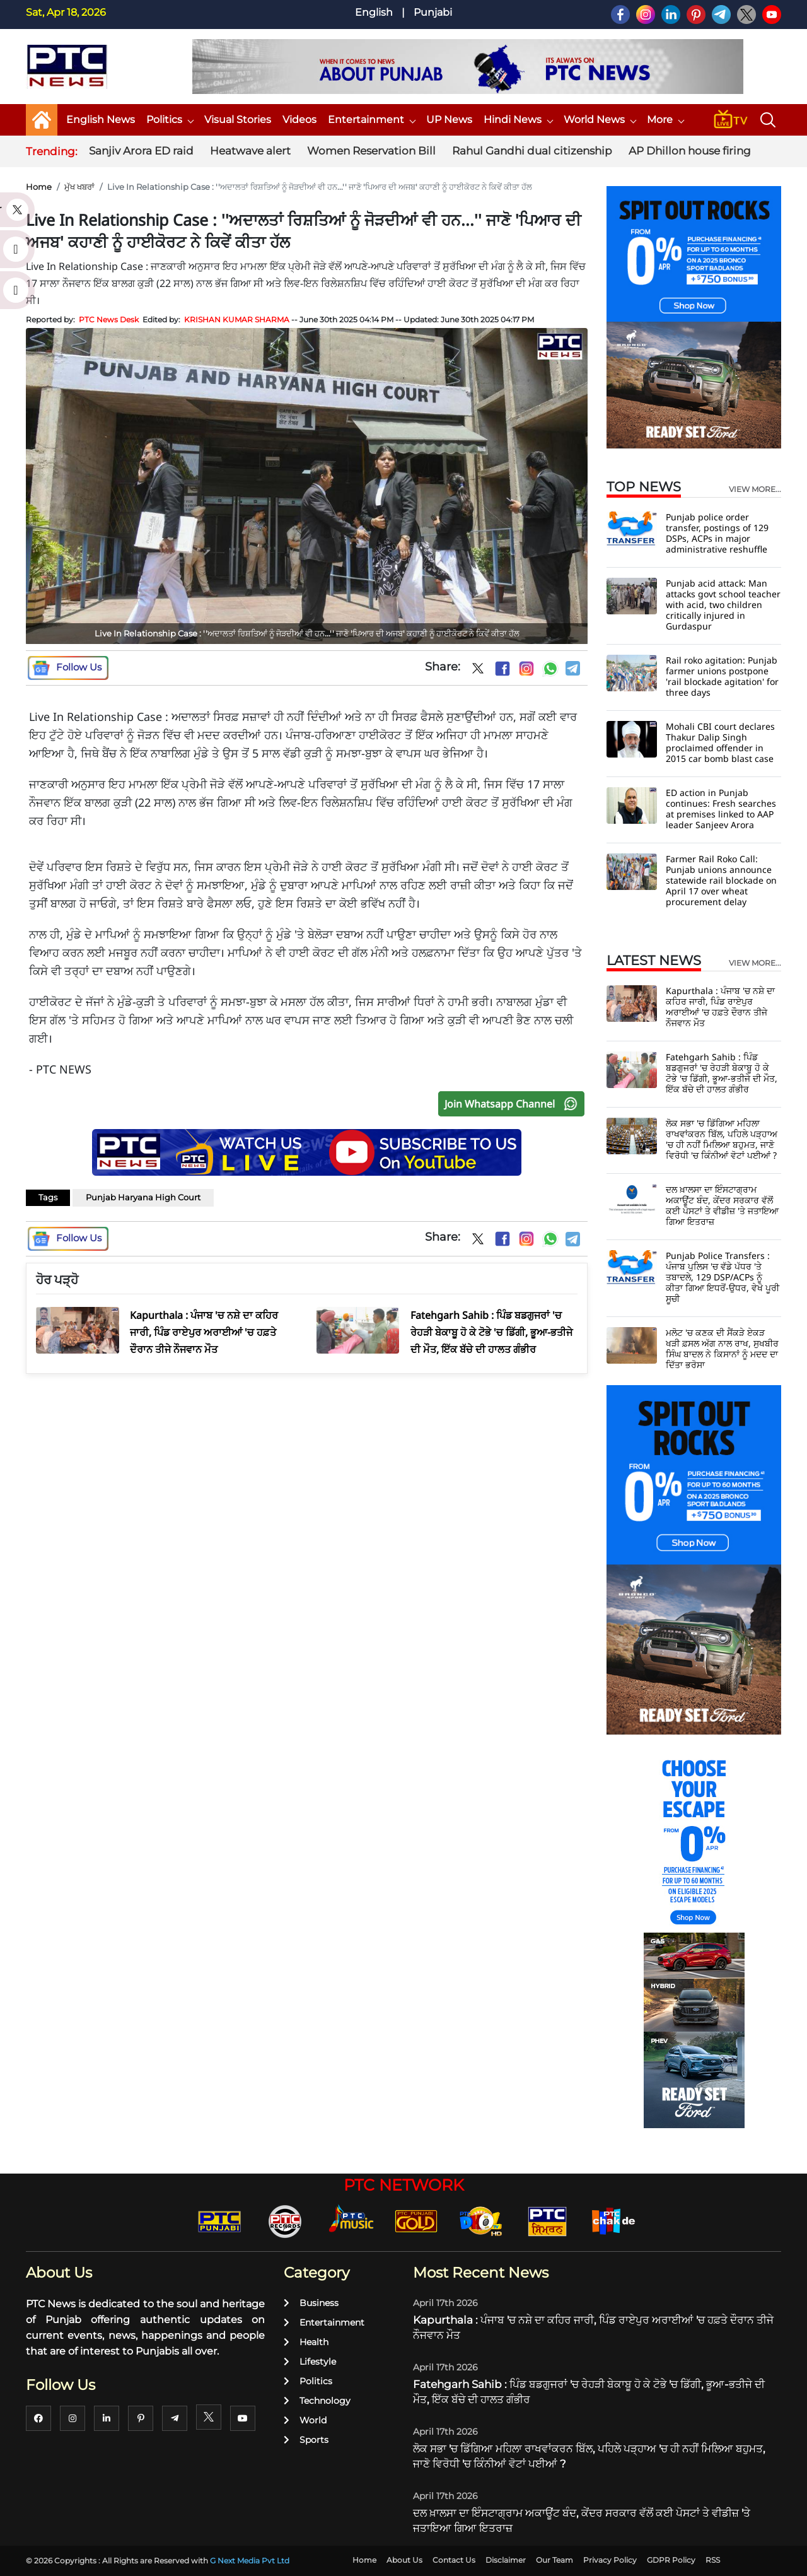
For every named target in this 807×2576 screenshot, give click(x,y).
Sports (306, 2439)
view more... (755, 489)
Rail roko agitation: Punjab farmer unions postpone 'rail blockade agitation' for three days (722, 676)
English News (100, 120)
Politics (169, 120)
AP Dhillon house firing (690, 150)
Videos (299, 120)
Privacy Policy (610, 2560)
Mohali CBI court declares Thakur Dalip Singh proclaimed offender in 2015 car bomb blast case (720, 742)
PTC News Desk (109, 319)
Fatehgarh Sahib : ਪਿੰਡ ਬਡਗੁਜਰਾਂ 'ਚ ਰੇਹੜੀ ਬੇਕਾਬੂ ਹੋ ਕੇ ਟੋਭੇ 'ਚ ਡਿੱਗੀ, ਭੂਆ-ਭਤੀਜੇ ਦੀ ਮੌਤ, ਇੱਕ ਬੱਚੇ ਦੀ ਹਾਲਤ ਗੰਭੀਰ (721, 1073)
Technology (317, 2400)
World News (600, 120)
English (374, 12)
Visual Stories (237, 120)
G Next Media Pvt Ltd (249, 2560)
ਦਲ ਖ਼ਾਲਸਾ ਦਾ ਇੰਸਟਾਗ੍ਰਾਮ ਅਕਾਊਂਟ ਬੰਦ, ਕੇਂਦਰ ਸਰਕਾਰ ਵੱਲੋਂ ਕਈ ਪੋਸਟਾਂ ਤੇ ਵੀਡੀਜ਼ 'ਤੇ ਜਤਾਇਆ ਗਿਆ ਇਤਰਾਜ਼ (722, 1205)
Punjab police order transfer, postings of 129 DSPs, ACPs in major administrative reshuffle (717, 533)
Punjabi (433, 12)
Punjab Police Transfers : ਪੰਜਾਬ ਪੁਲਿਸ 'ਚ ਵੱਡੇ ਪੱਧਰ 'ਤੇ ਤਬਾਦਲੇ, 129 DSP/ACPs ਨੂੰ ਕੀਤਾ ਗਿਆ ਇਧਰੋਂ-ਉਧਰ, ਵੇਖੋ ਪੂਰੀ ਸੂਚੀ (722, 1277)
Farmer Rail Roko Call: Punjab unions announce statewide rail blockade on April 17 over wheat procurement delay (721, 880)
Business (311, 2303)
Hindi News (518, 120)
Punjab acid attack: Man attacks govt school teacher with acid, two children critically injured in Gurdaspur (723, 604)
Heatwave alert (250, 150)
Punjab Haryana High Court (143, 1197)
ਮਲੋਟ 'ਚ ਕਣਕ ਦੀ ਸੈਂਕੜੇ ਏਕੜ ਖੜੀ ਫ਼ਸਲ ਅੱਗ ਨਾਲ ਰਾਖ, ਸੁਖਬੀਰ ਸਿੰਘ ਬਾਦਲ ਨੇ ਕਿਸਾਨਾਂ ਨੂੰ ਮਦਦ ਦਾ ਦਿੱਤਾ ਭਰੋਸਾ (722, 1348)
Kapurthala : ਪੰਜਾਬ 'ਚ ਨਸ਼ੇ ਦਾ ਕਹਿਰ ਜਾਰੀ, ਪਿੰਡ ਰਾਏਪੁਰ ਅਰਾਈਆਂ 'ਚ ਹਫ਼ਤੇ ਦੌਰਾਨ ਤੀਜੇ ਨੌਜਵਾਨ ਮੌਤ (720, 1007)
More (665, 120)
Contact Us (454, 2560)
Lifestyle (310, 2361)
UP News (449, 120)
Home (39, 187)
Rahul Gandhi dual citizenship (532, 150)
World (305, 2420)
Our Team (554, 2560)
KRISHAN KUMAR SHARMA (236, 319)
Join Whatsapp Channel (513, 1104)
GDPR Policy (671, 2560)
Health (306, 2342)
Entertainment (371, 120)
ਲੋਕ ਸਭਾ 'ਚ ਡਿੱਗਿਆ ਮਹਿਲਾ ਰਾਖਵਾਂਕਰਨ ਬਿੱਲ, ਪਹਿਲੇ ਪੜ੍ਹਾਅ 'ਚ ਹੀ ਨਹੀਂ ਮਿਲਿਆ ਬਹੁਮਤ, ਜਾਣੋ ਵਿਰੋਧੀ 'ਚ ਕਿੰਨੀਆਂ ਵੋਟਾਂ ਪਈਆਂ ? (721, 1139)
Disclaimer (505, 2560)
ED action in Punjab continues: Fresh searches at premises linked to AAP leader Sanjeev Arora (721, 809)
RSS (712, 2560)
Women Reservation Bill (371, 150)
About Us (404, 2560)
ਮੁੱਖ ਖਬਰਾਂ (79, 187)
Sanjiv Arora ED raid (141, 150)
